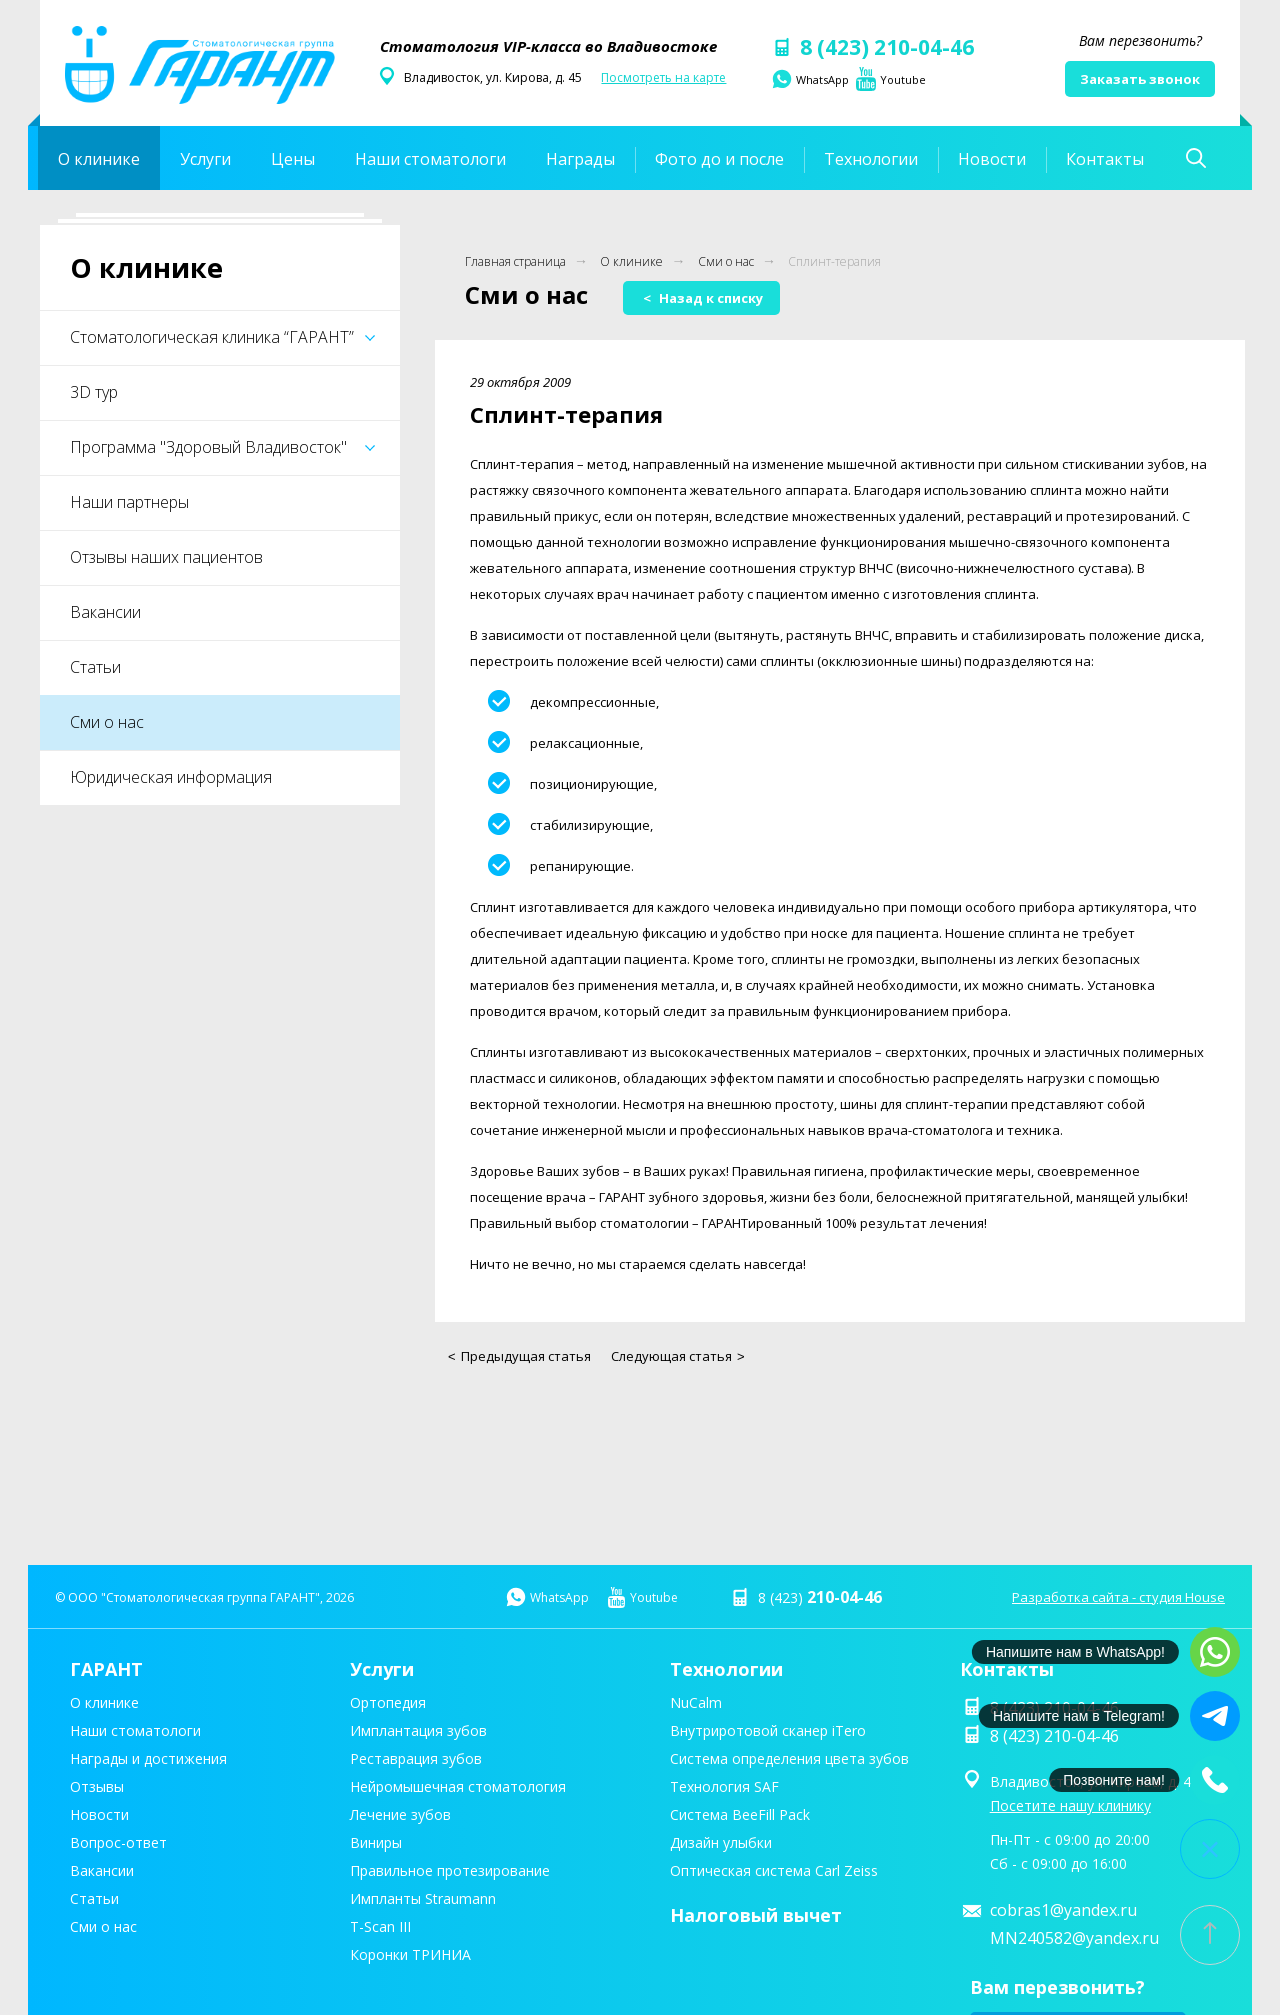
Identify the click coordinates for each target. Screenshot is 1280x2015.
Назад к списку (703, 298)
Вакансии (105, 612)
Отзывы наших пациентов (166, 557)
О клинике (631, 261)
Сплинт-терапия (834, 261)
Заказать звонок (1140, 79)
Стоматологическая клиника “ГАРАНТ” (222, 337)
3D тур (94, 392)
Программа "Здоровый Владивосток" (222, 447)
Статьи (95, 667)
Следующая (678, 1356)
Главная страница (515, 261)
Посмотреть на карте (663, 77)
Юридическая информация (171, 777)
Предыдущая (519, 1356)
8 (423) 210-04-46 (872, 47)
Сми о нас (107, 722)
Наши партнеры (129, 502)
